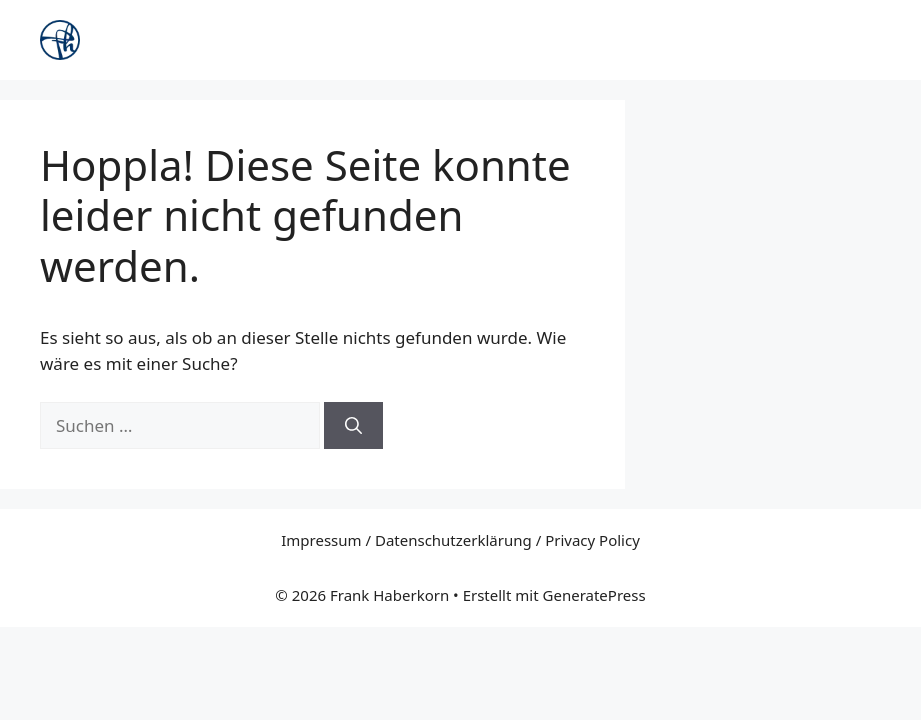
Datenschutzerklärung (453, 540)
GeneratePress (594, 595)
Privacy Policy (592, 540)
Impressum (321, 540)
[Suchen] (353, 426)
